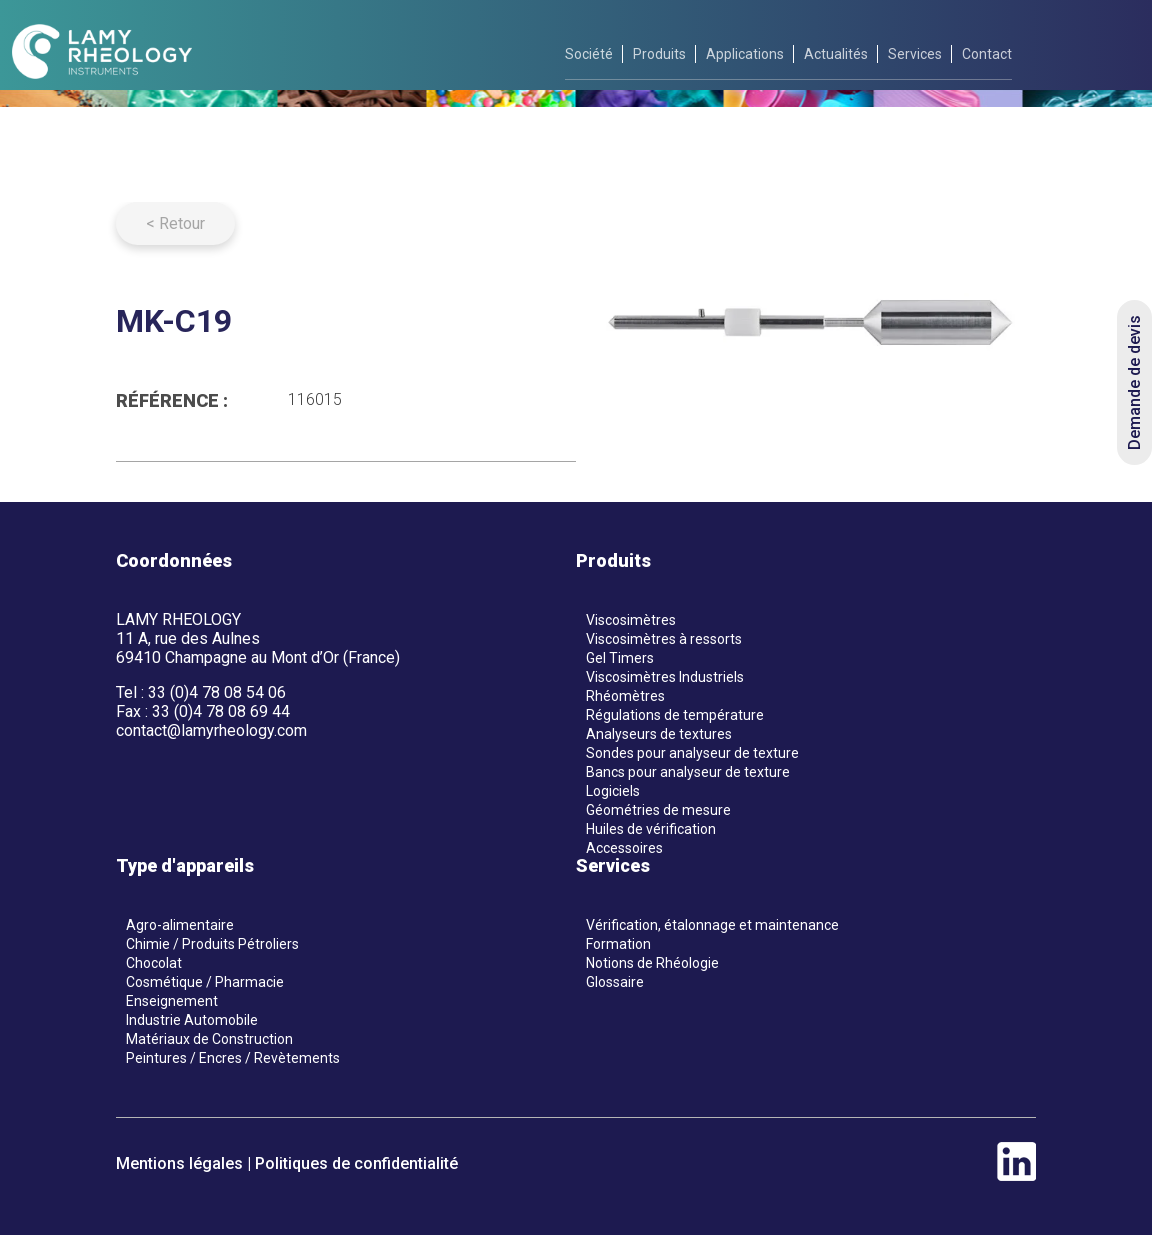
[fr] (1074, 53)
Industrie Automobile (192, 1020)
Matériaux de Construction (209, 1039)
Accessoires (624, 848)
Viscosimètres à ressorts (664, 639)
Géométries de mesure (658, 810)
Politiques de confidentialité (356, 1163)
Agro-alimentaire (180, 925)
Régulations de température (675, 715)
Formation (618, 944)
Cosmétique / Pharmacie (205, 982)
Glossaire (615, 982)
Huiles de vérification (651, 829)
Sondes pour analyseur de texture (692, 753)
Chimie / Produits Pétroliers (212, 944)
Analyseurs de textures (659, 734)
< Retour (175, 223)
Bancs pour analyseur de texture (688, 772)
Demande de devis (1134, 382)
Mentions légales (179, 1163)
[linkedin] (1016, 1175)
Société (589, 54)
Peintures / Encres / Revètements (233, 1058)
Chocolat (154, 963)
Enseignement (172, 1001)
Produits (659, 54)
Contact (987, 54)
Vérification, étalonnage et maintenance (712, 925)
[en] (1123, 53)
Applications (745, 54)
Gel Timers (620, 658)
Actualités (836, 54)
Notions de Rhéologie (652, 963)
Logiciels (613, 791)
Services (915, 54)
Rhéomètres (625, 696)
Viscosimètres (631, 620)
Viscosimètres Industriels (665, 677)
